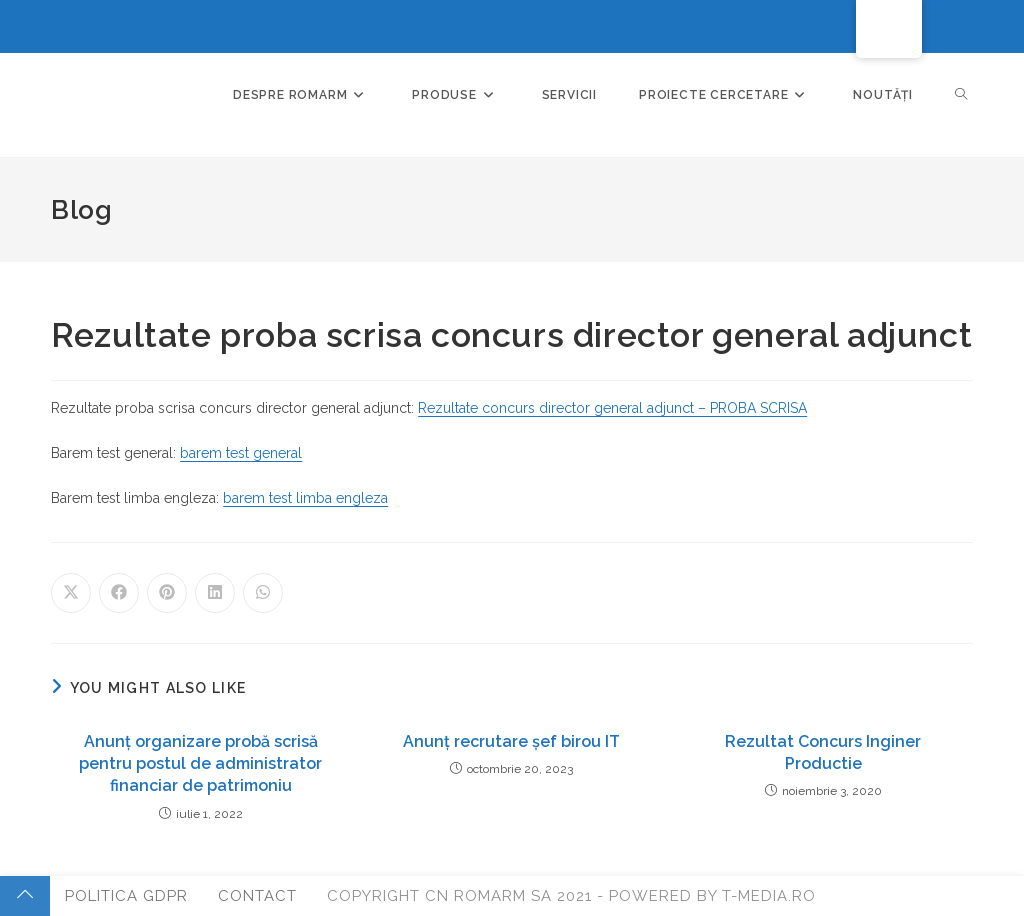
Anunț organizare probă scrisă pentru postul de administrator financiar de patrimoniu (200, 764)
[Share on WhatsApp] (263, 593)
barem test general (241, 453)
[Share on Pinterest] (167, 593)
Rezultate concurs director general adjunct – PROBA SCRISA (612, 408)
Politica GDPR (126, 896)
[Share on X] (71, 593)
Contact (257, 896)
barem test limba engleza (305, 498)
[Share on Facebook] (119, 593)
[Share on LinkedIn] (215, 593)
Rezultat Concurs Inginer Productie (823, 752)
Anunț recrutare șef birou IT (511, 741)
